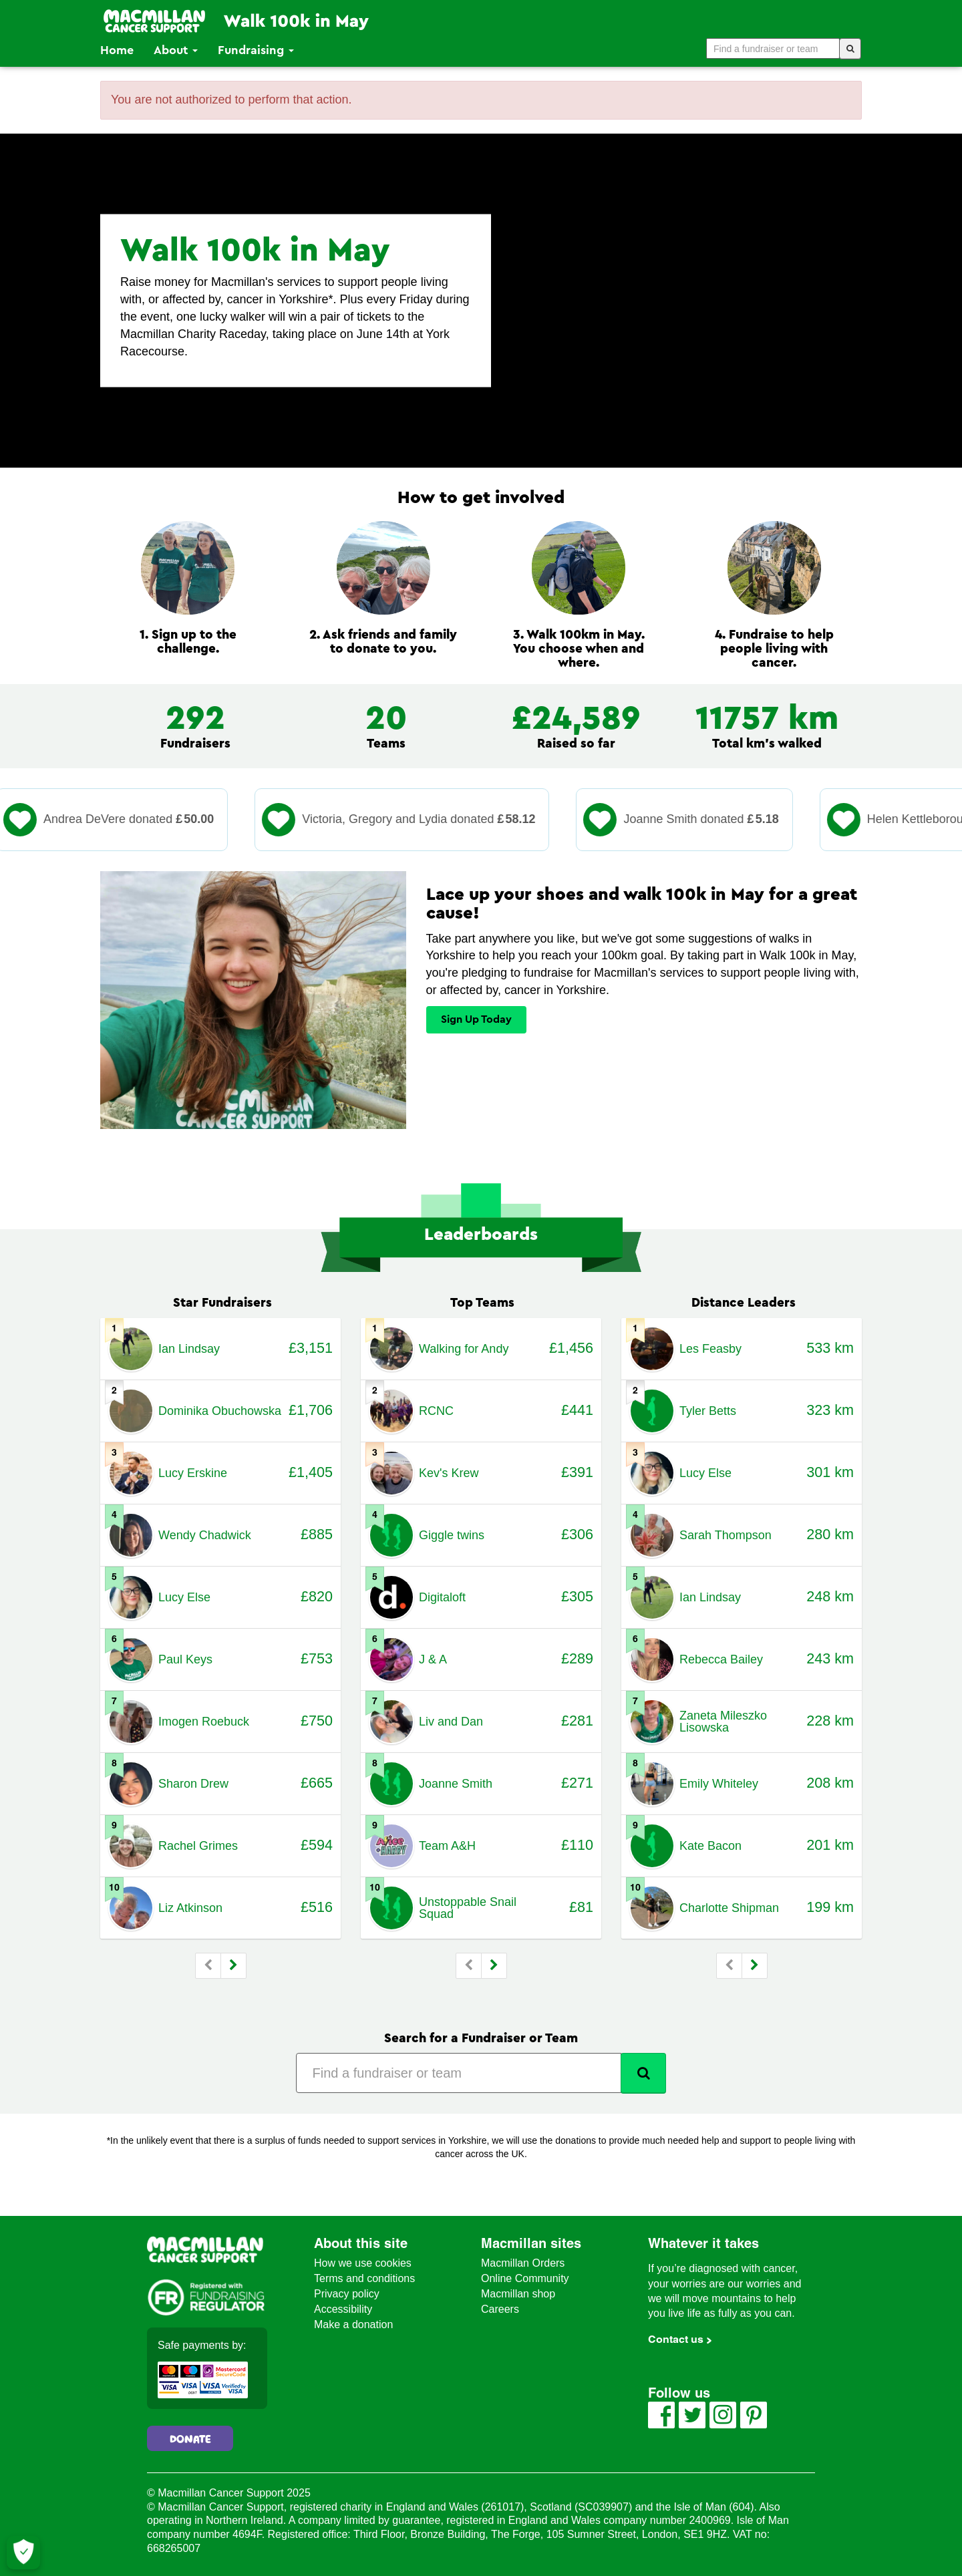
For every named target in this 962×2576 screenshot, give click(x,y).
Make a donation (353, 2324)
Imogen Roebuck (203, 1721)
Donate (190, 2440)
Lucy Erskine (192, 1473)
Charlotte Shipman (729, 1908)
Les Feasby (710, 1348)
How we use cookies (363, 2263)
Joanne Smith (455, 1783)
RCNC (436, 1411)
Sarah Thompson (725, 1535)
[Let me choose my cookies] (23, 2552)
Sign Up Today (476, 1019)
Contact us (675, 2339)
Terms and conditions (364, 2278)
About (176, 50)
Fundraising (256, 50)
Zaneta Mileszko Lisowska (723, 1721)
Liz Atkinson (190, 1908)
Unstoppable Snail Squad (467, 1908)
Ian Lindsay (189, 1348)
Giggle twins (451, 1535)
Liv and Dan (451, 1721)
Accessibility (343, 2309)
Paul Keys (185, 1659)
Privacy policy (346, 2293)
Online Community (525, 2278)
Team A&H (447, 1846)
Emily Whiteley (718, 1783)
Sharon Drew (193, 1783)
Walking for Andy (463, 1348)
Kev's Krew (448, 1473)
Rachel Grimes (198, 1846)
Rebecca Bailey (721, 1659)
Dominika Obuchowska (219, 1411)
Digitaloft (442, 1597)
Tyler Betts (707, 1411)
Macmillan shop (518, 2293)
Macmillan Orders (523, 2263)
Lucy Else (184, 1597)
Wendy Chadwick (204, 1535)
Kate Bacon (710, 1846)
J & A (433, 1659)
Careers (500, 2309)
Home (117, 50)
